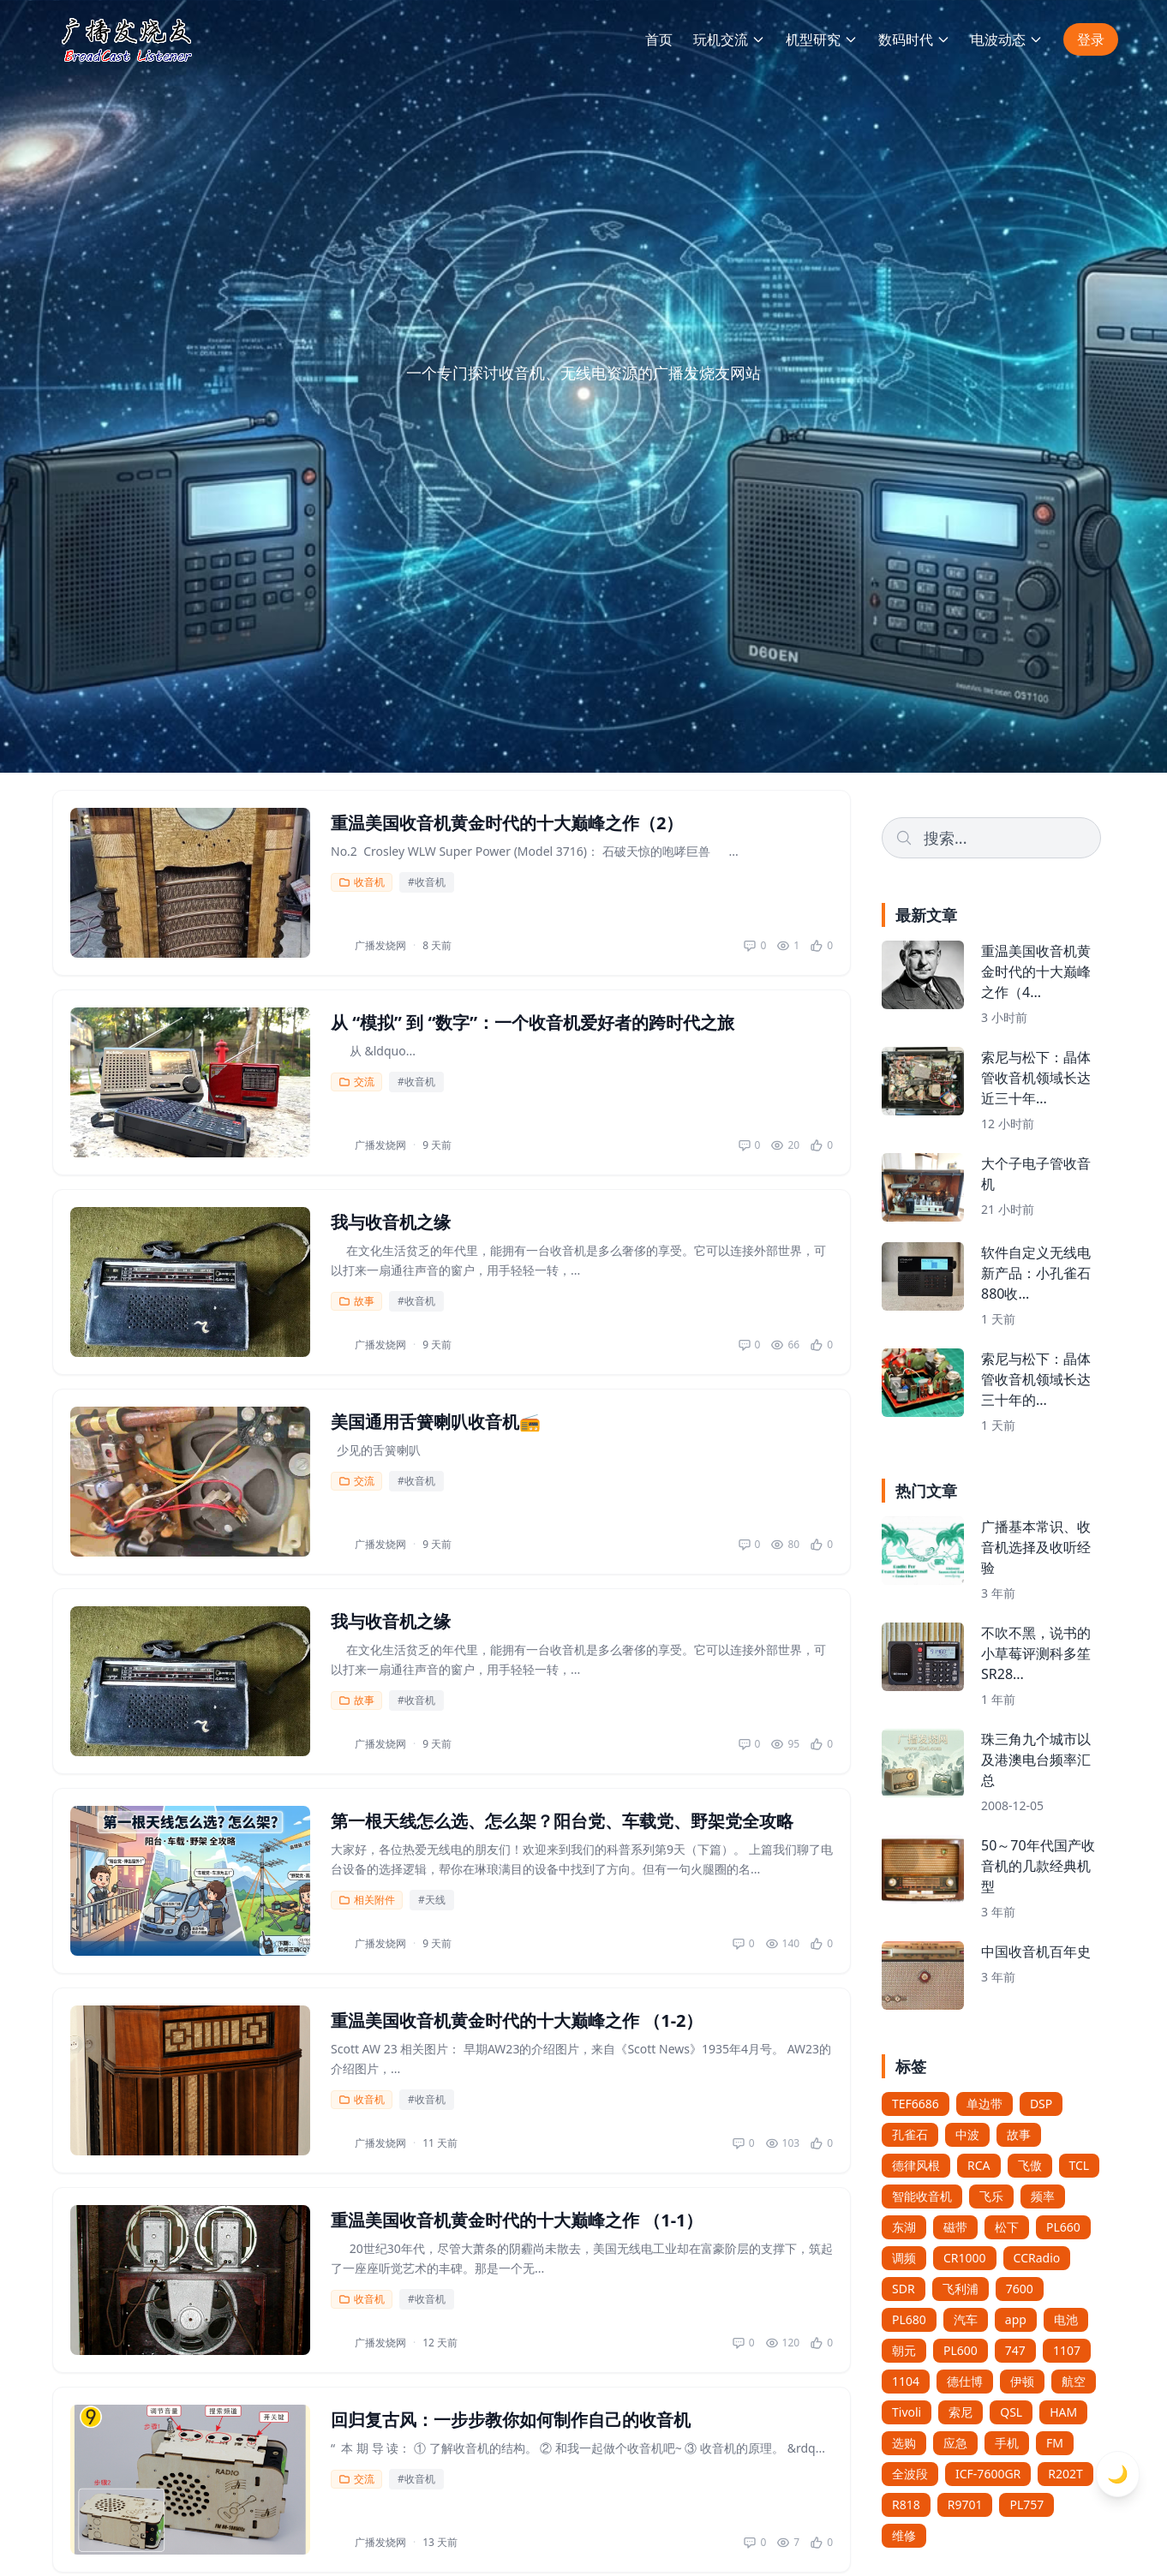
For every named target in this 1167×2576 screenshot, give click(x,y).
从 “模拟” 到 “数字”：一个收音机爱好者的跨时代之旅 (532, 1022)
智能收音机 (922, 2196)
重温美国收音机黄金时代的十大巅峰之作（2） (507, 822)
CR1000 (964, 2258)
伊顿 (1022, 2381)
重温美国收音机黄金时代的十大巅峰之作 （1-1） (517, 2220)
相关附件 (366, 1899)
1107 (1066, 2350)
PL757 (1026, 2504)
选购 (904, 2443)
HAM (1063, 2412)
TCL (1079, 2165)
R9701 (965, 2504)
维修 (904, 2535)
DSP (1041, 2103)
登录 (1090, 39)
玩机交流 (729, 39)
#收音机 (427, 882)
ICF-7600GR (987, 2473)
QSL (1011, 2412)
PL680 (909, 2319)
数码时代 (914, 39)
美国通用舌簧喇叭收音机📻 (436, 1421)
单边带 (984, 2103)
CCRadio (1037, 2258)
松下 (1007, 2227)
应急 (955, 2443)
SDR (903, 2288)
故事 (356, 1301)
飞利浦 (960, 2288)
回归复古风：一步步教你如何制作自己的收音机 (511, 2419)
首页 (659, 39)
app (1015, 2319)
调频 (904, 2258)
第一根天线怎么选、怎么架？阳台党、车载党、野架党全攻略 (562, 1820)
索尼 (960, 2412)
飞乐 (991, 2196)
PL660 (1063, 2227)
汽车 (966, 2319)
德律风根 (916, 2165)
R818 (906, 2504)
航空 (1074, 2381)
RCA (978, 2165)
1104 (905, 2381)
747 (1015, 2350)
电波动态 (1007, 39)
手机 (1007, 2443)
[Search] (991, 837)
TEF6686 (915, 2103)
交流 (356, 1081)
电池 (1066, 2319)
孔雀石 (910, 2134)
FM (1054, 2443)
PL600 (960, 2350)
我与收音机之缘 (391, 1222)
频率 (1043, 2196)
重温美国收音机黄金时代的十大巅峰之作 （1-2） (517, 2020)
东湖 (904, 2227)
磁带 (955, 2227)
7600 (1019, 2288)
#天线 (432, 1899)
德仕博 (965, 2381)
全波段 (910, 2473)
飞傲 (1030, 2165)
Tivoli (906, 2412)
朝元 (904, 2350)
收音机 (361, 882)
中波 (967, 2134)
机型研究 (822, 39)
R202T (1065, 2473)
